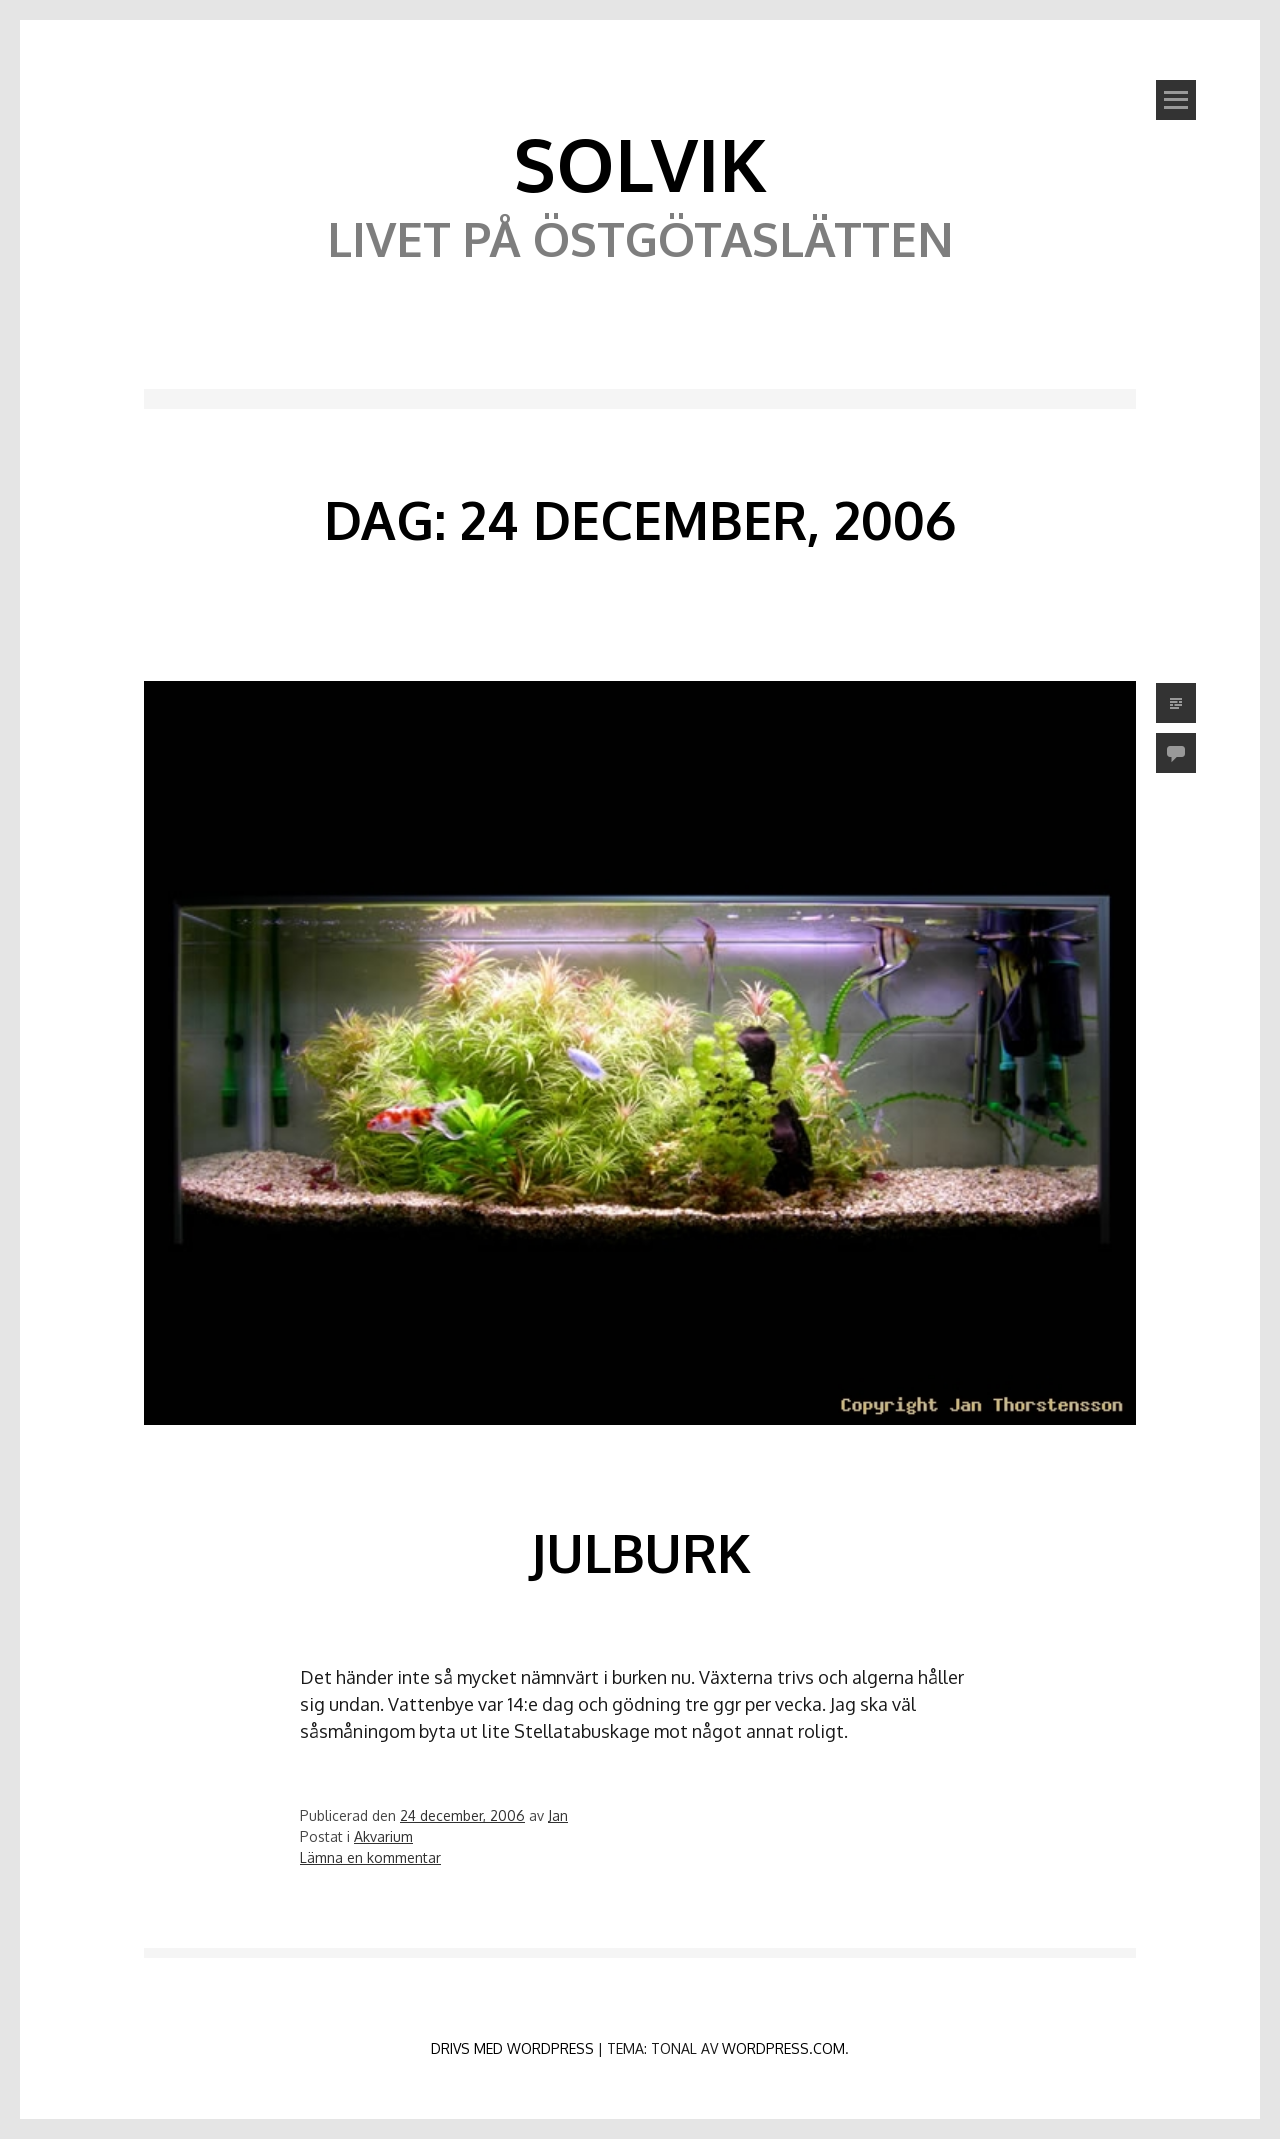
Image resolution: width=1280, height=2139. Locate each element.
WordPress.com (783, 2048)
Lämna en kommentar (370, 1857)
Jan (558, 1815)
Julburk (640, 1552)
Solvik (640, 163)
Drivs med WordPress (512, 2048)
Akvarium (383, 1836)
